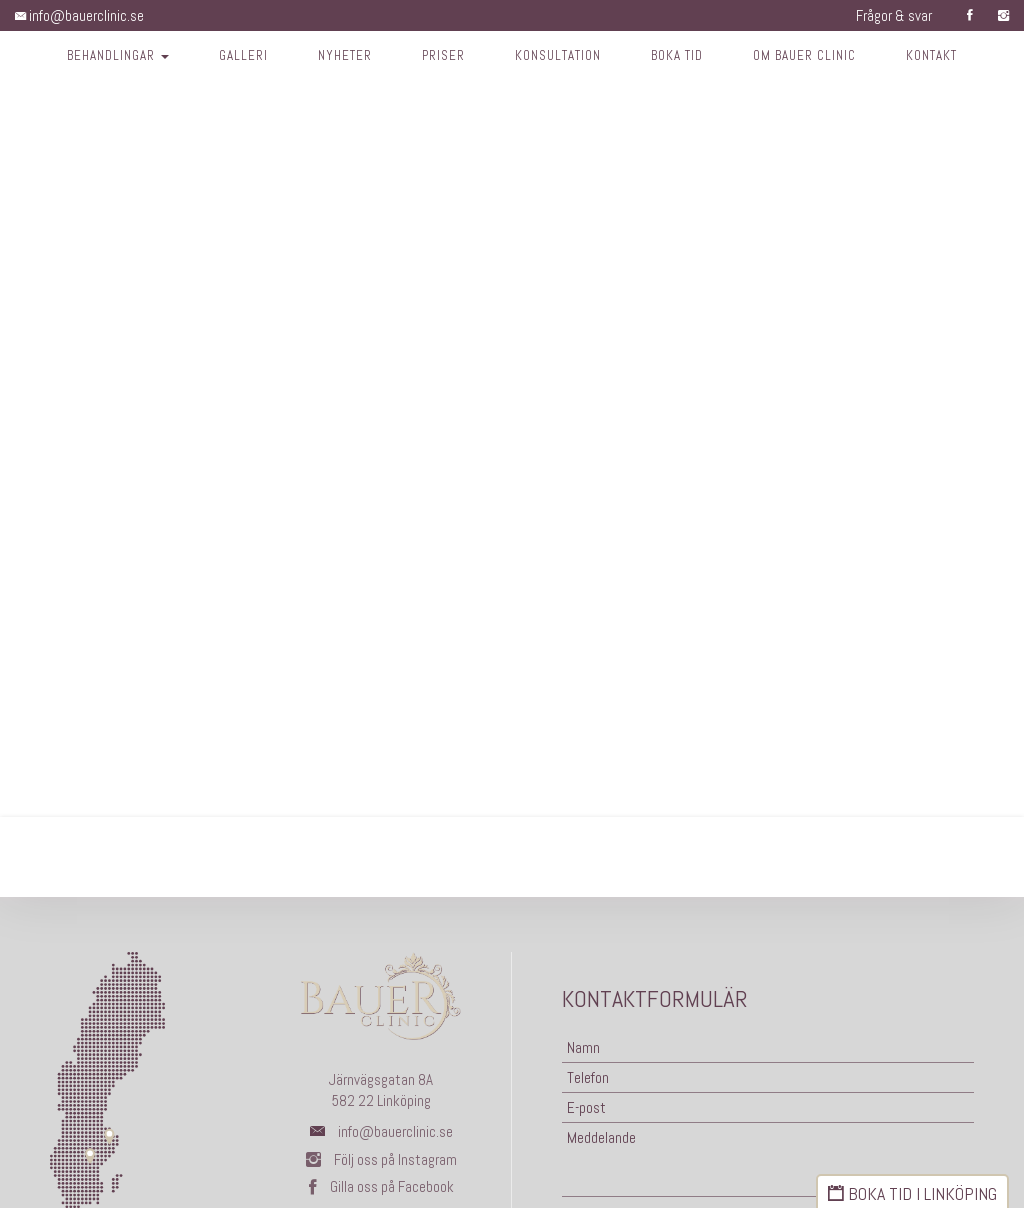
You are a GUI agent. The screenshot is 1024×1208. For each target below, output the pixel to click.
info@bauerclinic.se (79, 15)
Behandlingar (117, 55)
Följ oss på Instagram (381, 1159)
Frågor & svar (894, 15)
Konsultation (558, 55)
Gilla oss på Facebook (381, 1186)
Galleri (242, 55)
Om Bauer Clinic (805, 55)
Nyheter (344, 55)
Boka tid (678, 55)
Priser (443, 55)
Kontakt (932, 55)
